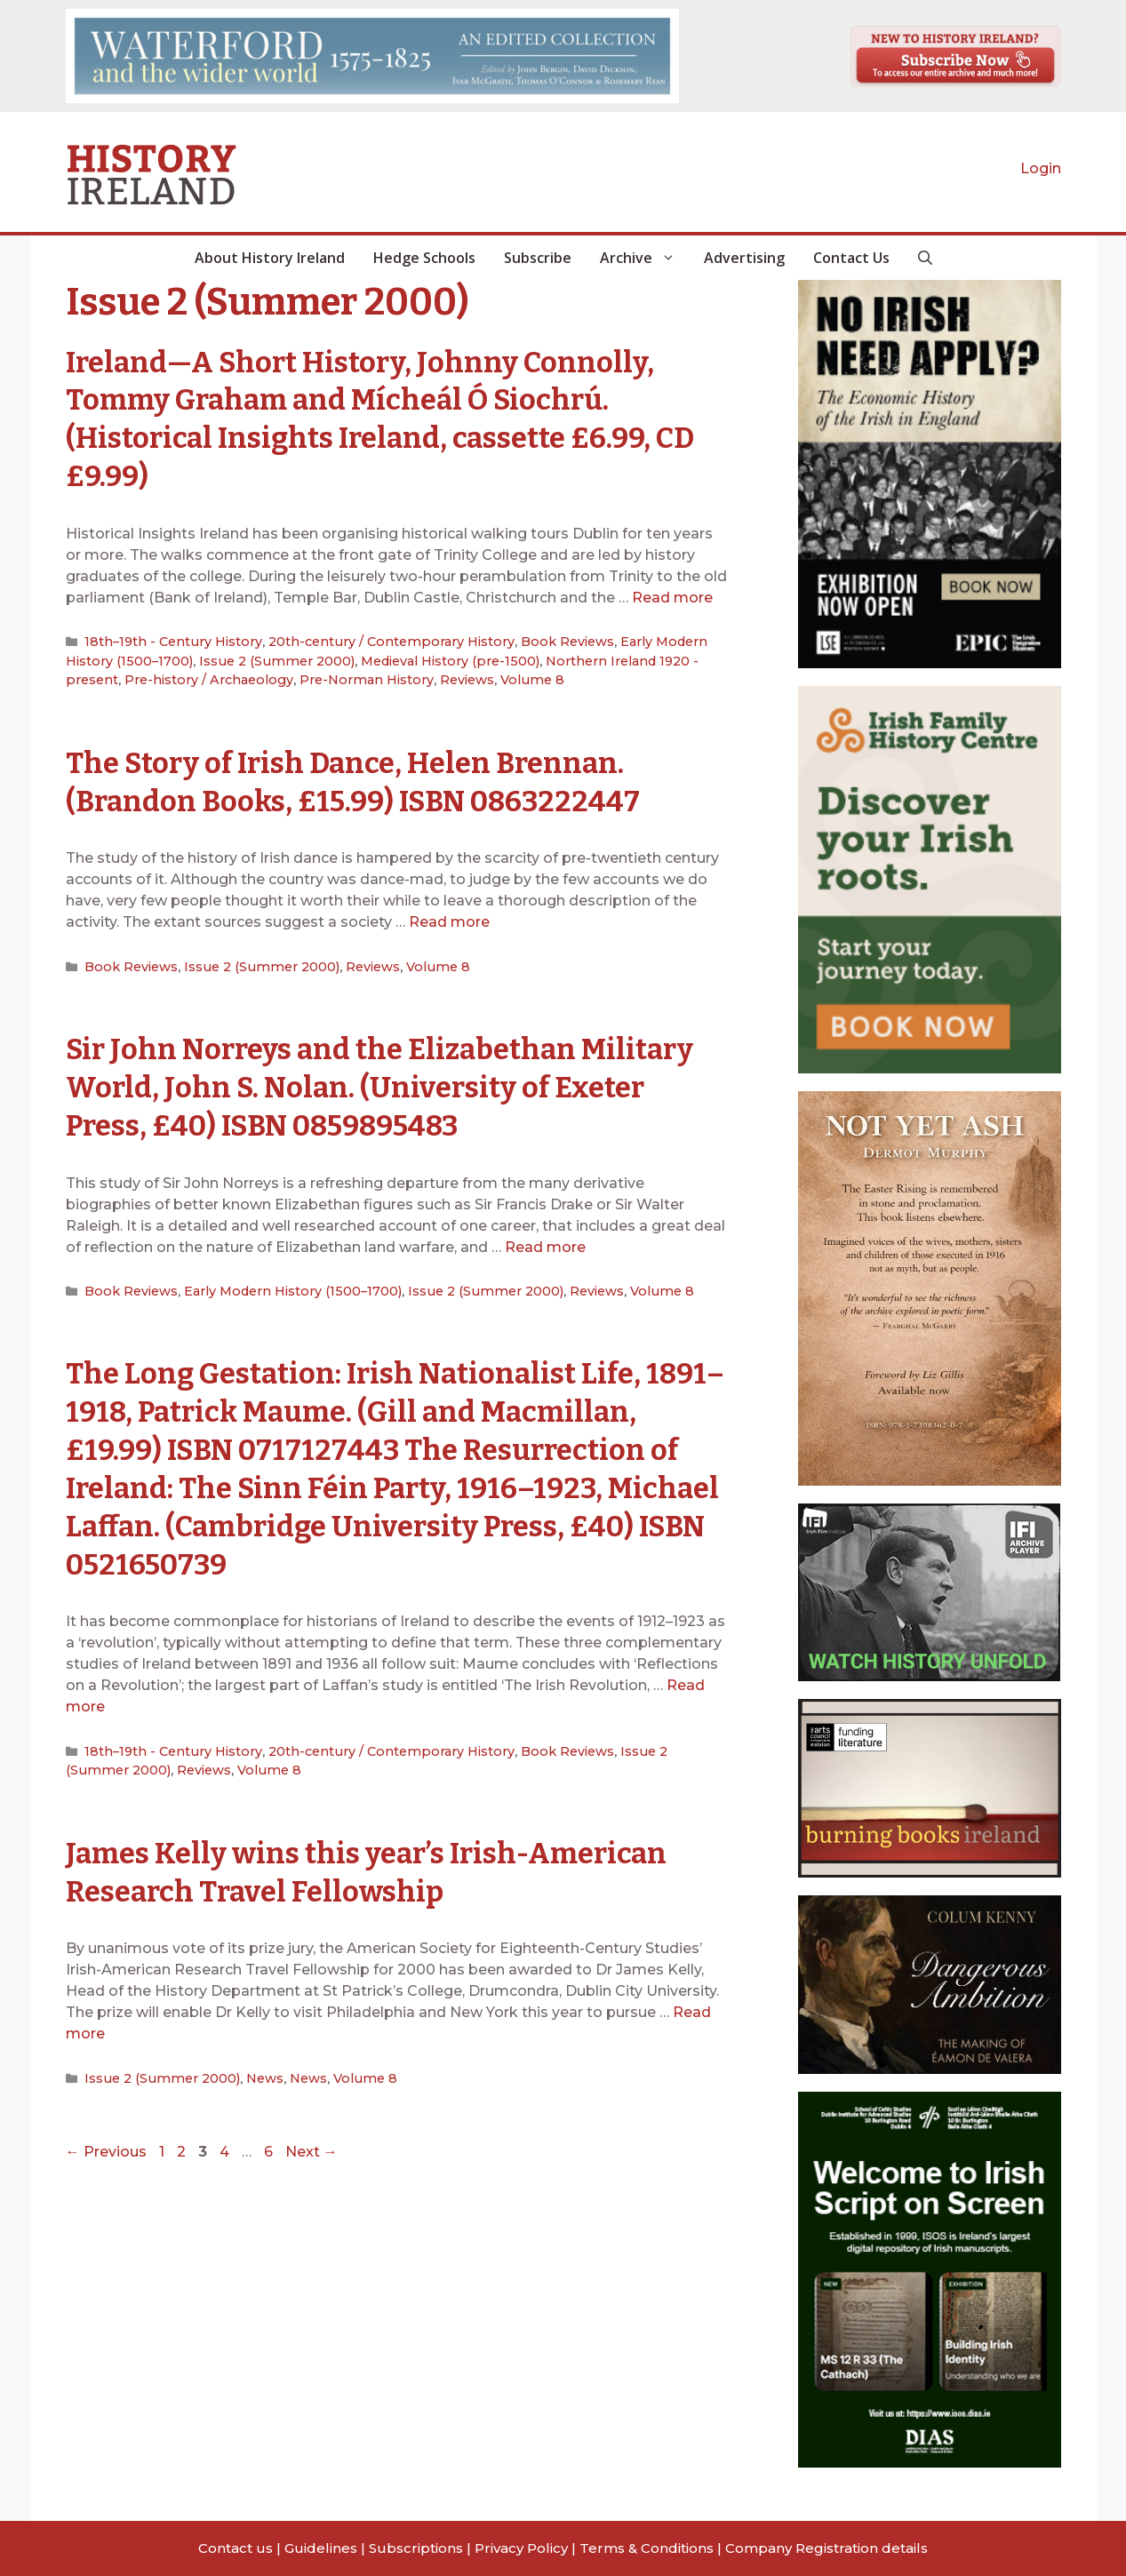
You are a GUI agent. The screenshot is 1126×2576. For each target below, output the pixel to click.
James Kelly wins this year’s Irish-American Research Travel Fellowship (391, 1852)
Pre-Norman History (265, 675)
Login (1040, 168)
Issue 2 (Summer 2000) (211, 657)
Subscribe (537, 257)
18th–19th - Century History (167, 639)
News (251, 2058)
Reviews (359, 675)
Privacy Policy (521, 2548)
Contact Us (851, 257)
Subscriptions (416, 2548)
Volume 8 (420, 675)
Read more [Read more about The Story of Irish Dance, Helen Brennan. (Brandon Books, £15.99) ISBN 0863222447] (449, 914)
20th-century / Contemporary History (370, 639)
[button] (925, 257)
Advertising (744, 257)
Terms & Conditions (646, 2548)
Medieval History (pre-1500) (373, 657)
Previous (106, 2131)
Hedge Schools (424, 257)
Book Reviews (535, 639)
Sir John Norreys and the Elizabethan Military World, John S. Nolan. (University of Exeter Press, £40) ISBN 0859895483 (387, 1077)
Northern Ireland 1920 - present (560, 657)
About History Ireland (270, 257)
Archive (645, 257)
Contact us (235, 2548)
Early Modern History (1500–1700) (280, 1280)
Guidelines (320, 2548)
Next (311, 2131)
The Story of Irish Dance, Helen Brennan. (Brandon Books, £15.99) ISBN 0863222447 (373, 775)
